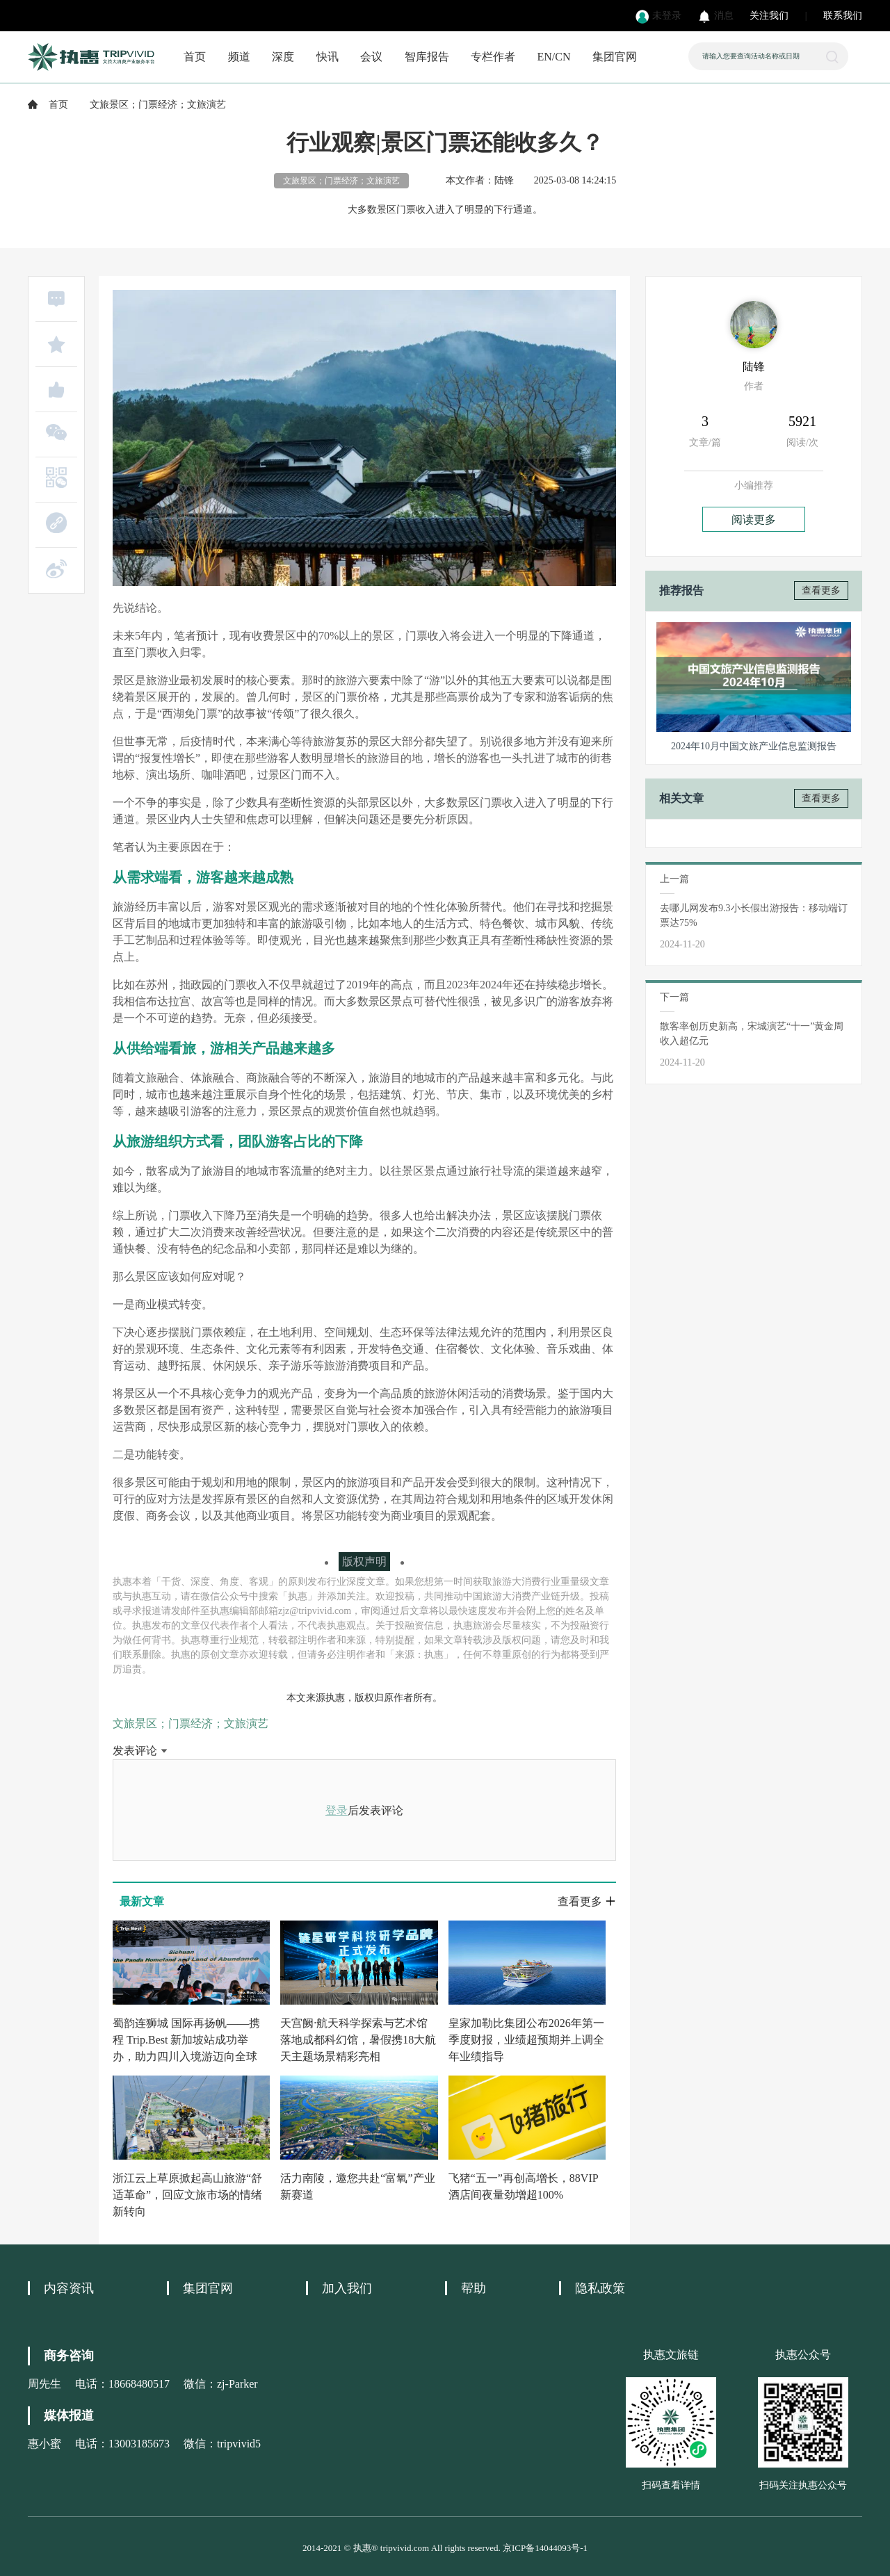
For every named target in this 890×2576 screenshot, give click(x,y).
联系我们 (842, 15)
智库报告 (427, 57)
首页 (195, 57)
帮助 (473, 2288)
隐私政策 (600, 2288)
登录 (336, 1810)
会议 (371, 57)
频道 (239, 57)
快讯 (327, 57)
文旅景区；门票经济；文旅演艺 (190, 1723)
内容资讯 (69, 2288)
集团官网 (614, 57)
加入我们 (347, 2288)
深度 (283, 57)
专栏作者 (493, 57)
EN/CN (554, 57)
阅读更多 (753, 519)
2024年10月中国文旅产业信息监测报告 (753, 746)
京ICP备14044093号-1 (545, 2548)
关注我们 (769, 15)
